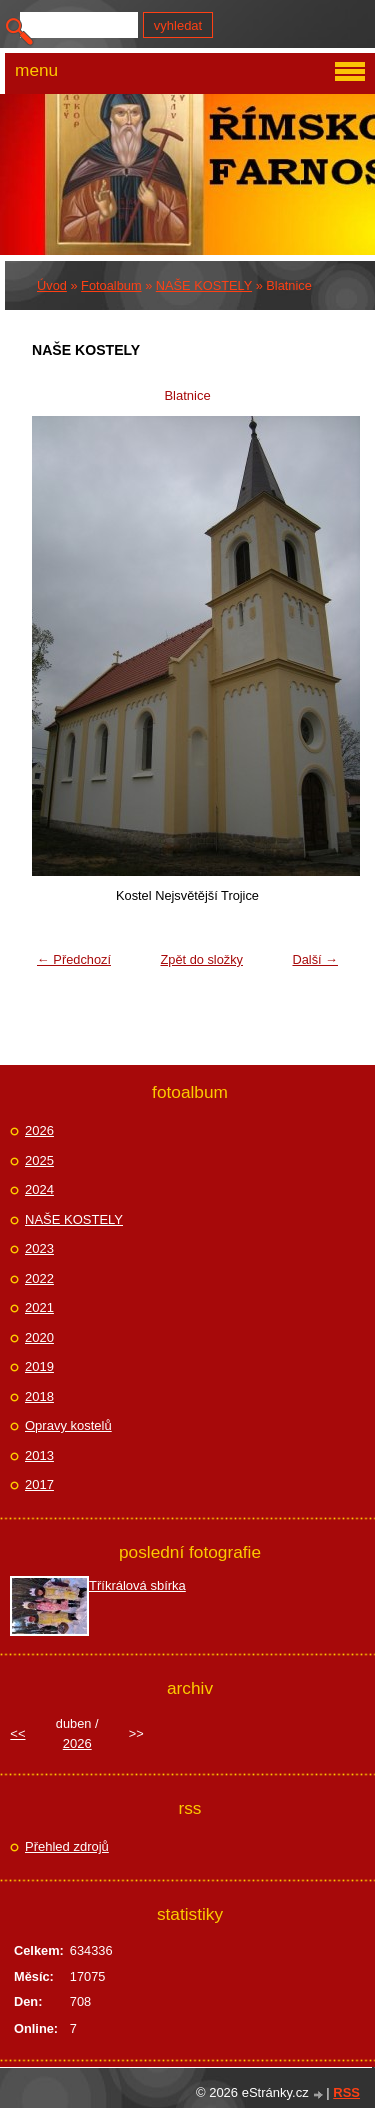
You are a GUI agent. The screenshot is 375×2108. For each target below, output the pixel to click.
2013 (39, 1455)
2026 (39, 1130)
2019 (39, 1366)
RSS (346, 2092)
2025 (39, 1160)
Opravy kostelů (68, 1425)
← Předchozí (74, 959)
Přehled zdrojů (67, 1846)
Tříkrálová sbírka (137, 1585)
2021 (39, 1307)
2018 (39, 1396)
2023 (39, 1248)
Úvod (52, 285)
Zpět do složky (201, 959)
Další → (315, 959)
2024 (39, 1189)
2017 (39, 1484)
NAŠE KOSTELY (204, 285)
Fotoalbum (111, 285)
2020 (39, 1337)
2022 (39, 1278)
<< (17, 1733)
